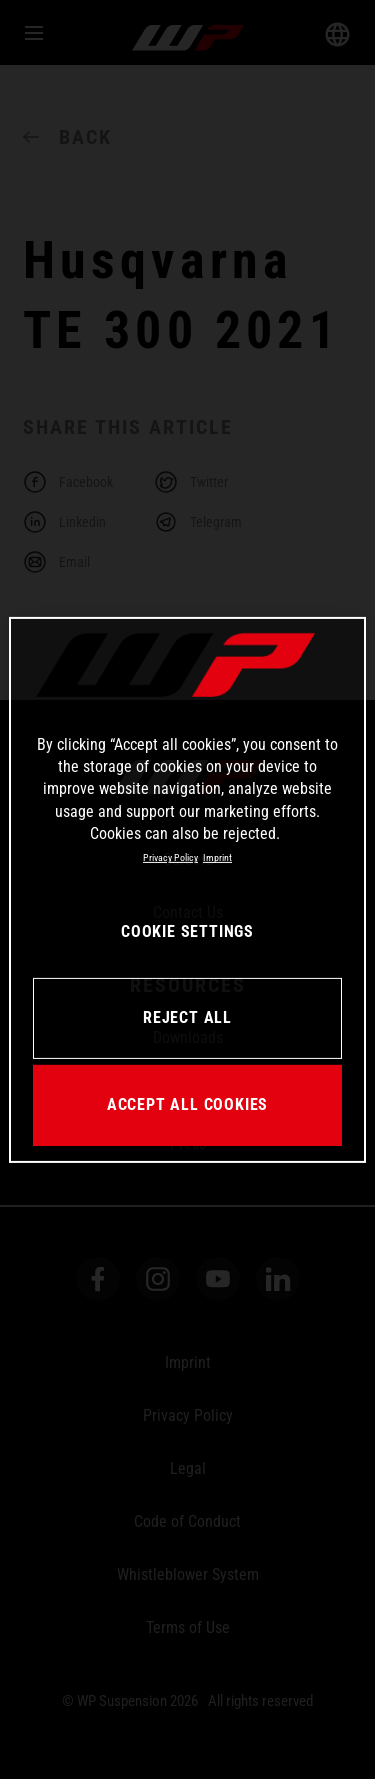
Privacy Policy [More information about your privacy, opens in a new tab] (170, 857)
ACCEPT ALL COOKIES (187, 1104)
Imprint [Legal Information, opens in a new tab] (217, 857)
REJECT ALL (187, 1017)
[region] (187, 889)
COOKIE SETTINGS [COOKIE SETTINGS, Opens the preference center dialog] (187, 931)
